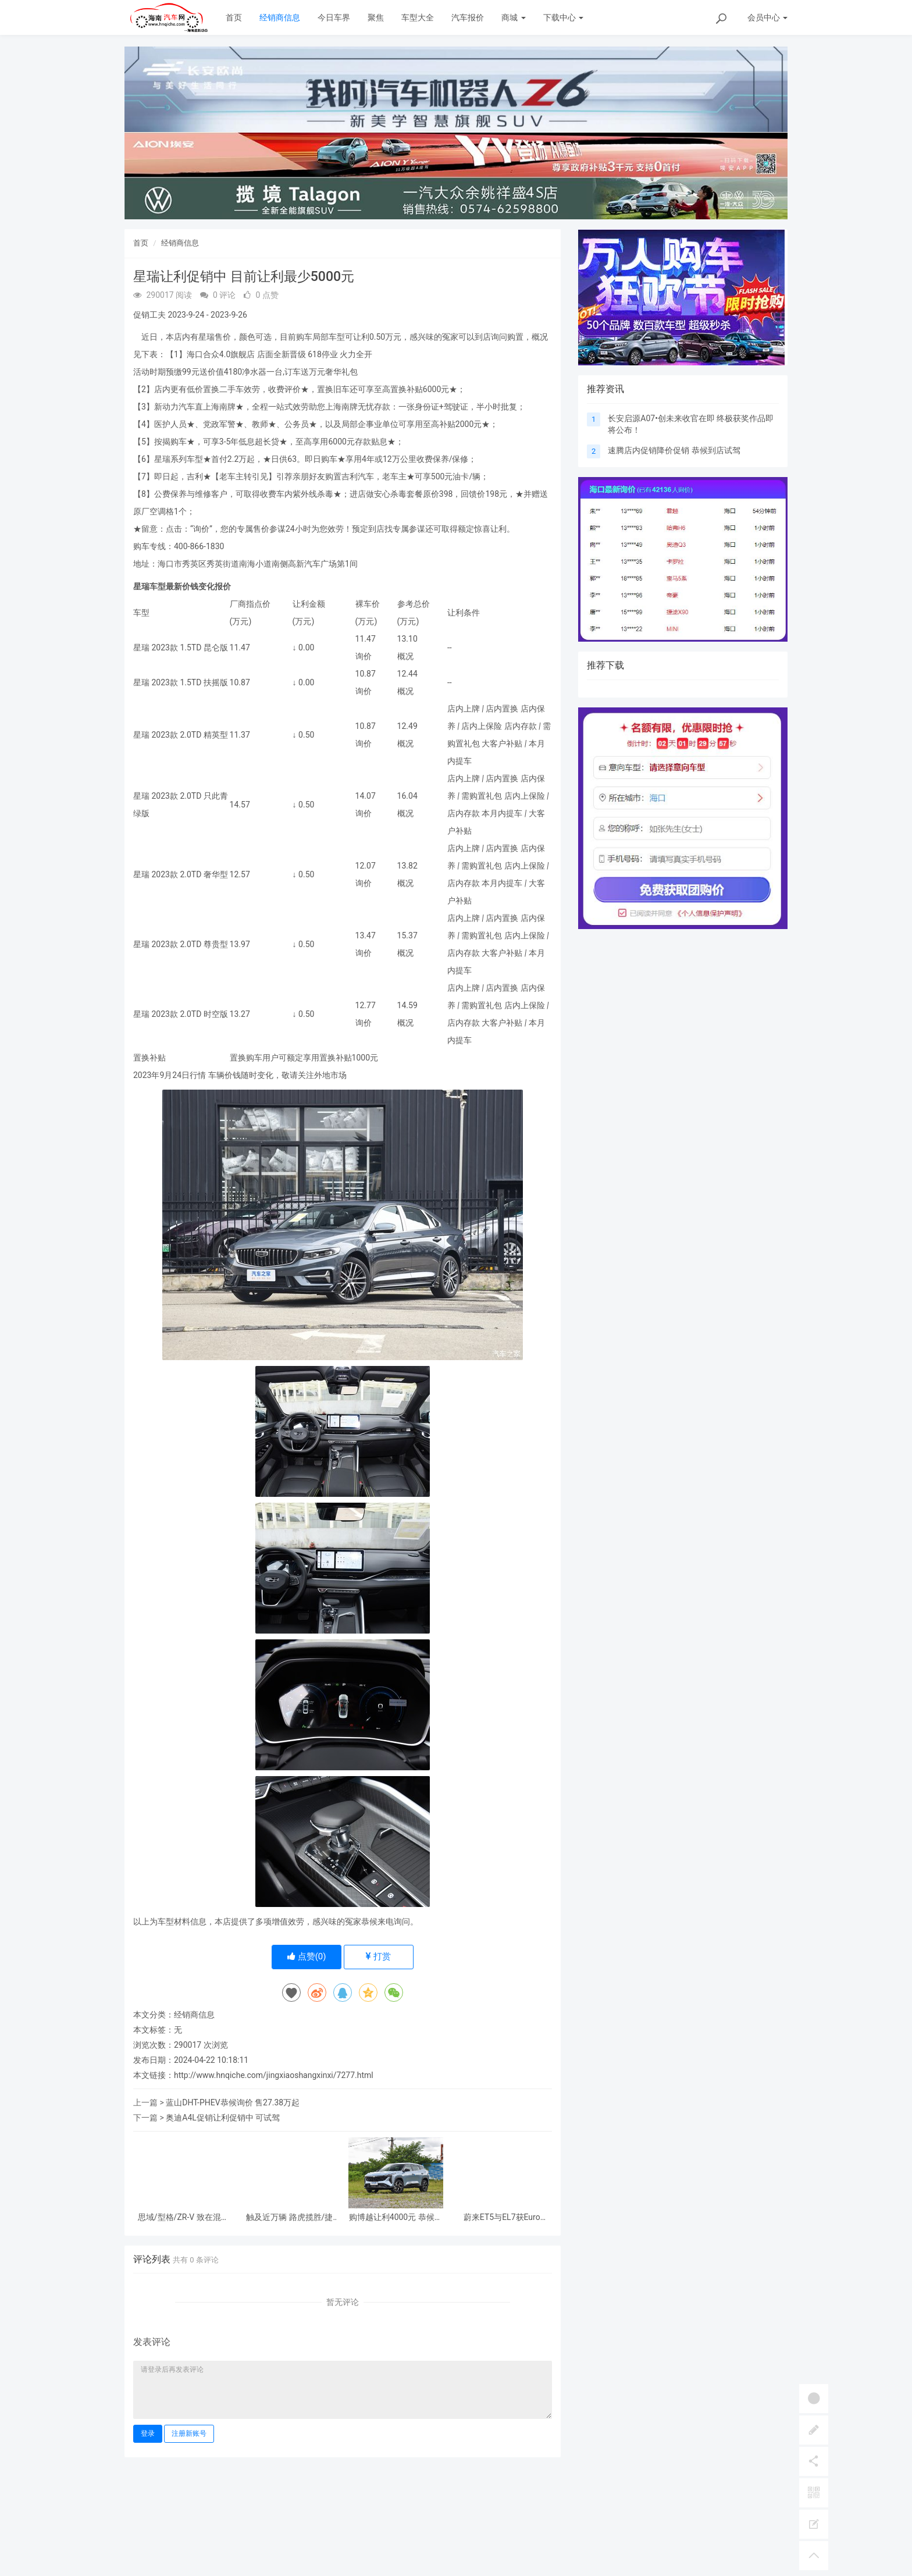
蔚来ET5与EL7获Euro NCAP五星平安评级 (502, 2217)
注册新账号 (189, 2433)
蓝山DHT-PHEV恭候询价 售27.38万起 (233, 2102)
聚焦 (376, 17)
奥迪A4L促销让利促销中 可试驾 (223, 2117)
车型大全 (417, 17)
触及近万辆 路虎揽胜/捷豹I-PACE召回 (289, 2217)
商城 (513, 17)
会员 (767, 17)
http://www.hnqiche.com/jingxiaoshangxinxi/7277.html (273, 2075)
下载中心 (563, 17)
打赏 (378, 1956)
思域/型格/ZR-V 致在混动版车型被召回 (183, 2217)
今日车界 (334, 17)
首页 (234, 17)
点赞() (306, 1956)
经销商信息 (279, 17)
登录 (148, 2433)
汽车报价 (467, 17)
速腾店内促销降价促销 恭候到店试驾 (674, 450)
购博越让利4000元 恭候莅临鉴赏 (396, 2217)
